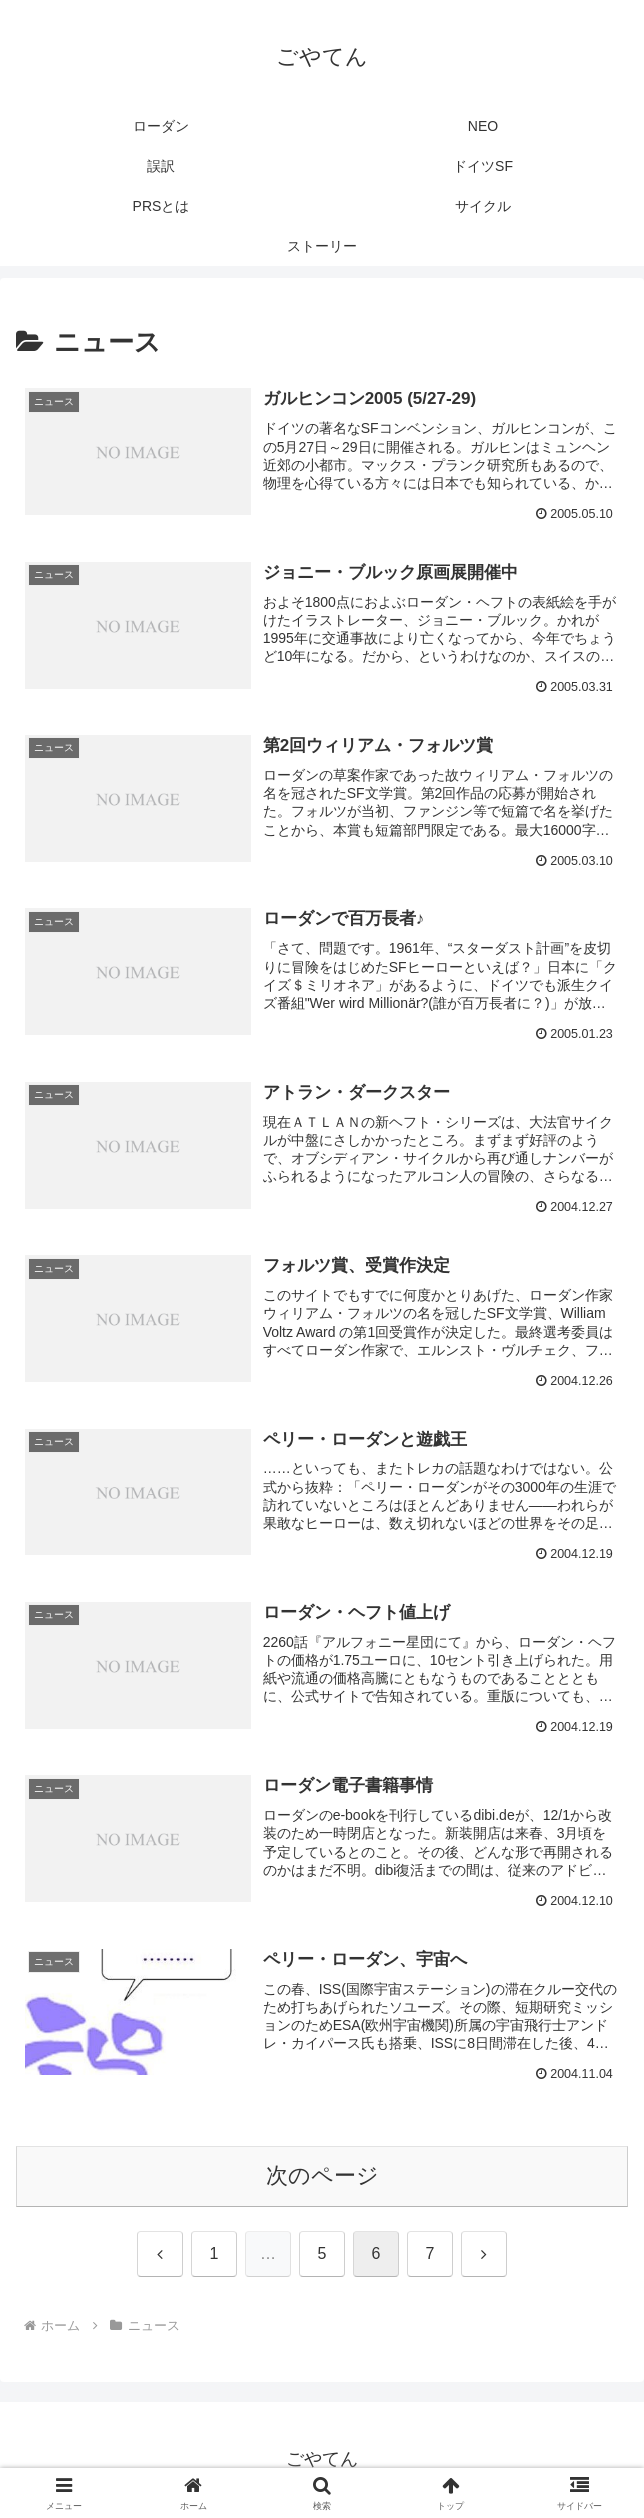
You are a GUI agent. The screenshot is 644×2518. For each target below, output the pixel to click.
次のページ (322, 2175)
